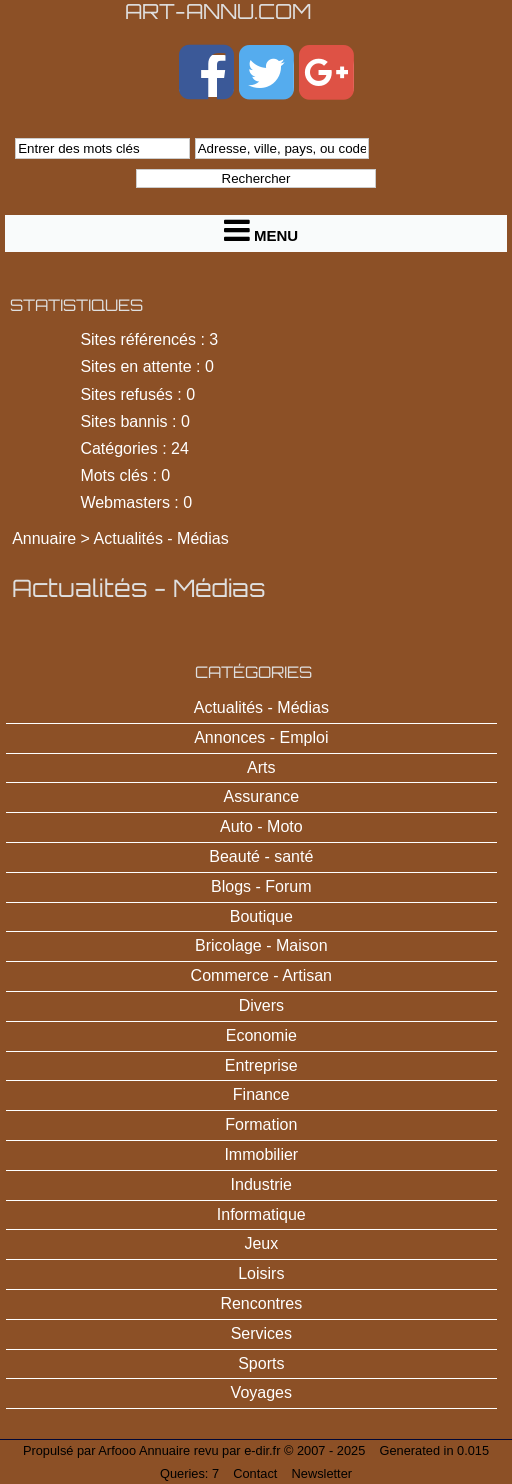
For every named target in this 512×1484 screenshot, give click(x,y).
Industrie (261, 1184)
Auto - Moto (261, 826)
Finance (261, 1094)
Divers (261, 1005)
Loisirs (261, 1273)
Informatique (261, 1214)
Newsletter (322, 1473)
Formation (261, 1124)
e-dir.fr (262, 1450)
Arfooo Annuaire (144, 1450)
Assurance (262, 796)
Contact (255, 1473)
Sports (261, 1363)
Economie (261, 1035)
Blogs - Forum (261, 886)
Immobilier (261, 1154)
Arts (261, 767)
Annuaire (44, 538)
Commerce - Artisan (261, 975)
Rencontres (261, 1303)
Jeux (261, 1243)
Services (261, 1333)
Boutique (261, 916)
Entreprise (261, 1065)
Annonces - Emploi (261, 737)
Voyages (261, 1392)
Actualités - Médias (161, 538)
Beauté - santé (261, 856)
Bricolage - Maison (261, 945)
